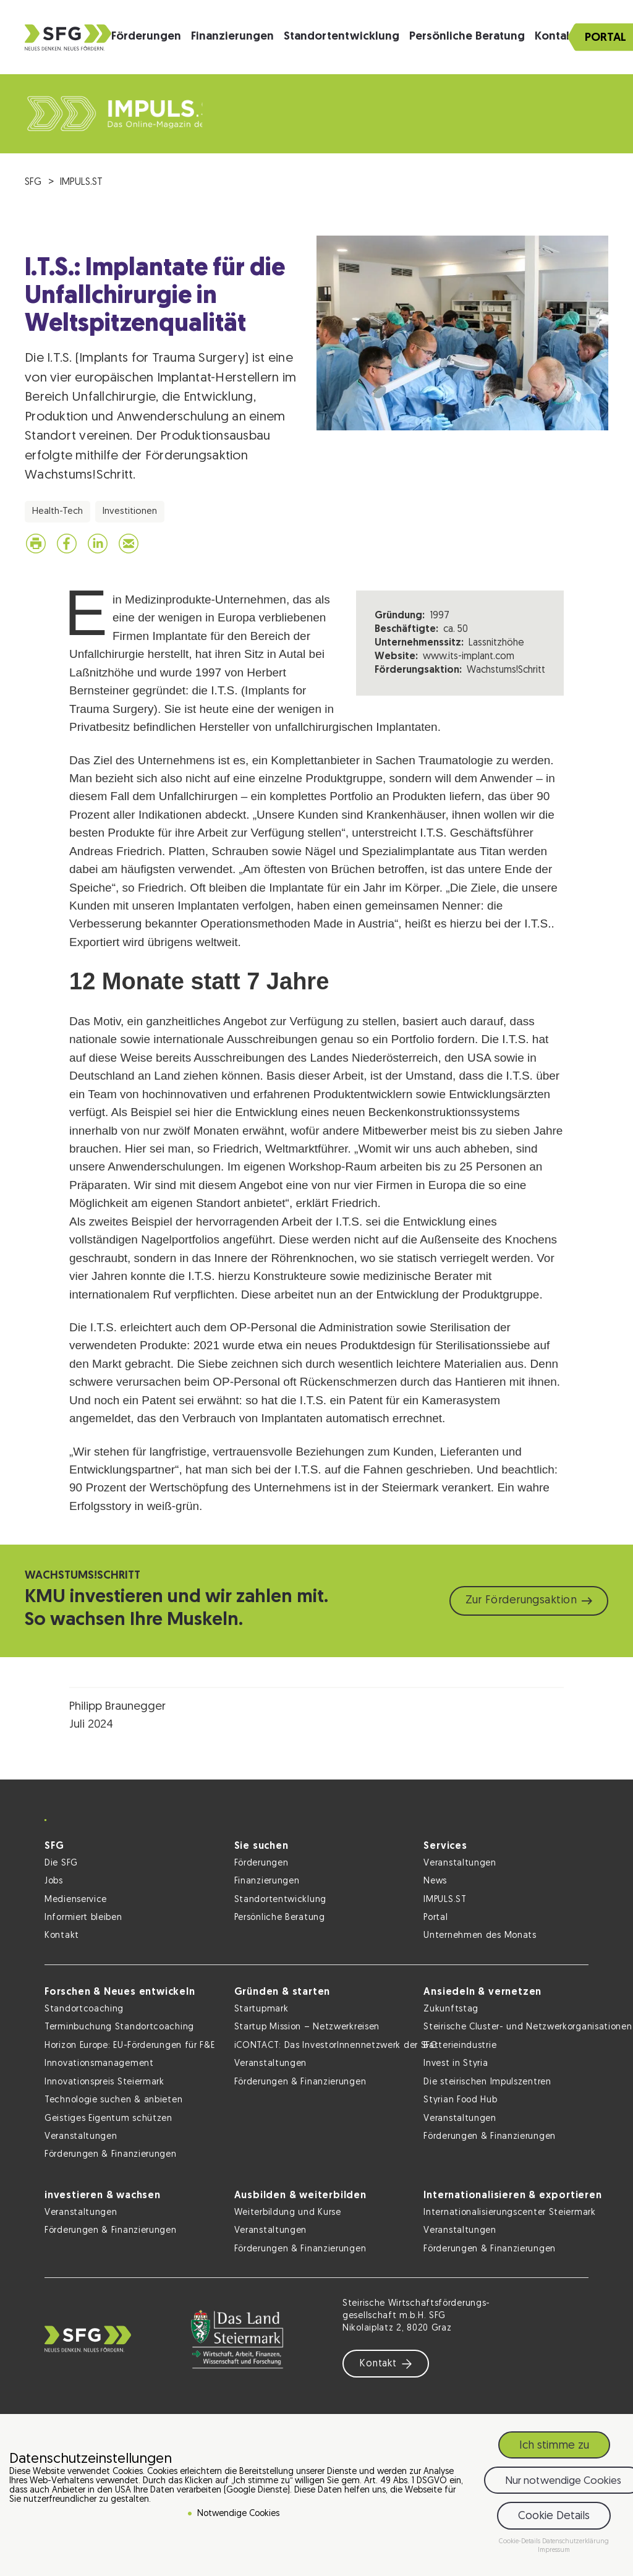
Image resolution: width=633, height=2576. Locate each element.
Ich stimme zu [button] (554, 2446)
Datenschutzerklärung (575, 2541)
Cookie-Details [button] (520, 2541)
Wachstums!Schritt (506, 670)
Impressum (554, 2550)
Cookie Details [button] (554, 2516)
